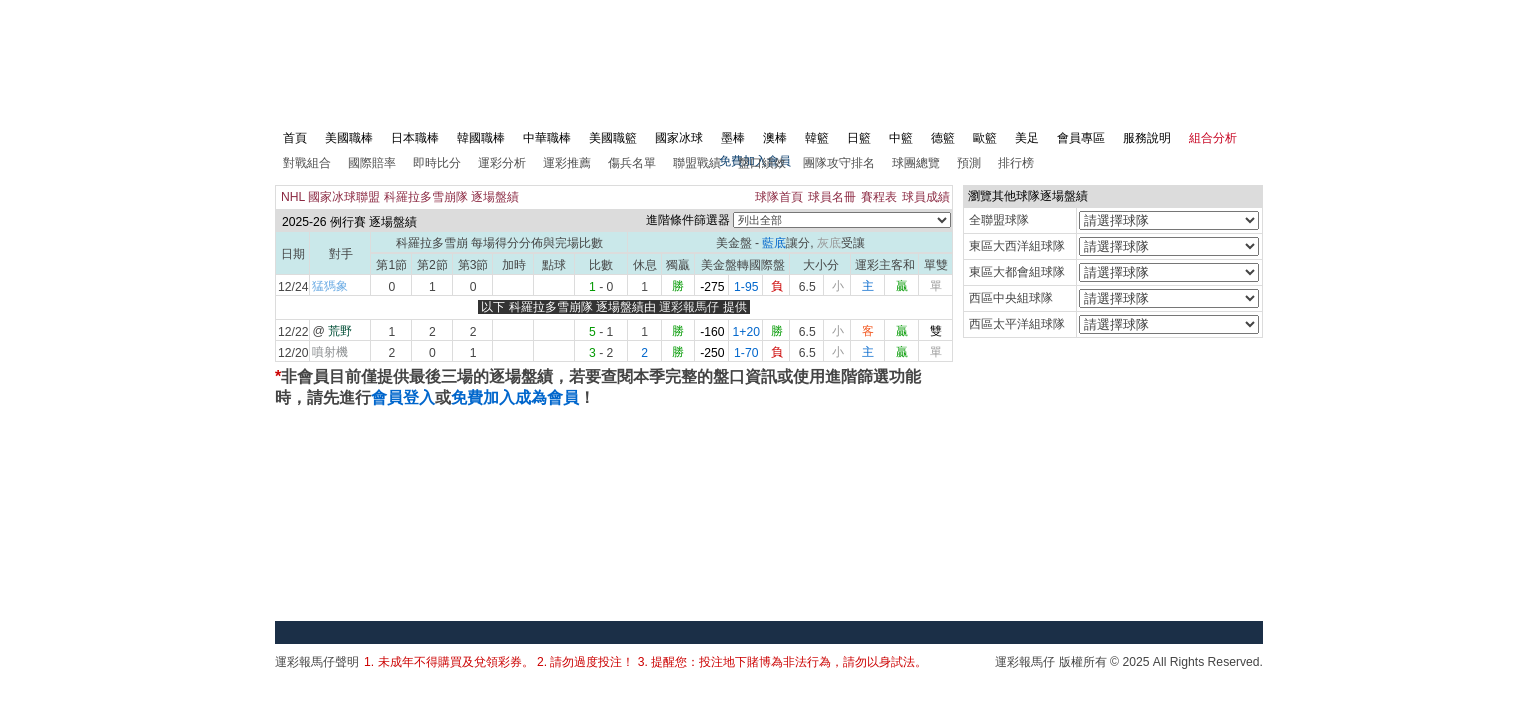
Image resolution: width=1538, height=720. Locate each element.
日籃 (859, 138)
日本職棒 (415, 138)
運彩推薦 (567, 163)
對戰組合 (307, 163)
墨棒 (733, 138)
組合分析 (1213, 138)
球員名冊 (832, 197)
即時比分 (437, 163)
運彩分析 (502, 163)
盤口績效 (762, 163)
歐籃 (985, 138)
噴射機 (330, 352)
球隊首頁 (779, 197)
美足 (1027, 138)
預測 (969, 163)
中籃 (901, 138)
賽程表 (879, 197)
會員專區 (1081, 138)
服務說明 (1147, 138)
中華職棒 (547, 138)
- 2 (601, 353)
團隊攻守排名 (839, 163)
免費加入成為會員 (515, 397)
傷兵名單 (632, 163)
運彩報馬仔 (689, 307)
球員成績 (926, 197)
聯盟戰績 (697, 163)
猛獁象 (330, 286)
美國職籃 (613, 138)
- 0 (601, 287)
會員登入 (403, 397)
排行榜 (1016, 163)
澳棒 (775, 138)
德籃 (943, 138)
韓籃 (817, 138)
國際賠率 (372, 163)
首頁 (295, 138)
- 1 (601, 332)
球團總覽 (916, 163)
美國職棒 (349, 138)
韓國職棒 (481, 138)
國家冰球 (679, 138)
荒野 (340, 331)
